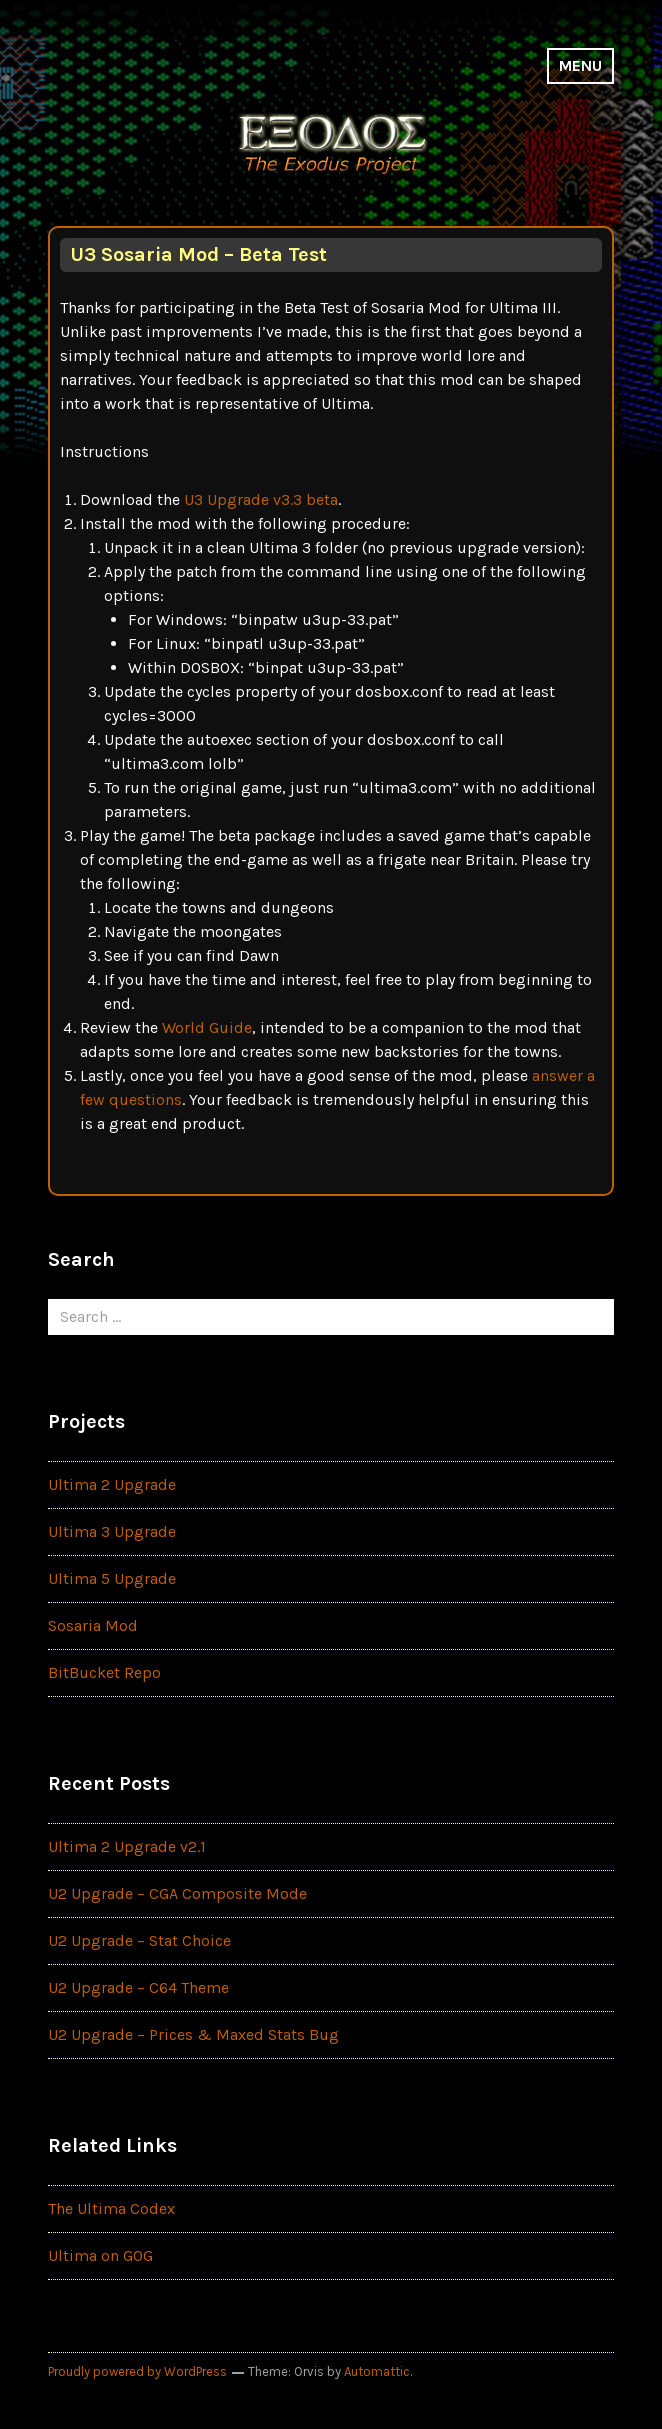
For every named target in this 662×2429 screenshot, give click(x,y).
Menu (580, 65)
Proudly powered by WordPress (137, 2371)
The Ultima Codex (111, 2208)
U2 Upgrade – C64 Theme (138, 1987)
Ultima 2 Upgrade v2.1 (127, 1846)
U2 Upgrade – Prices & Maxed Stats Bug (193, 2034)
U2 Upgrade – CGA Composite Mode (177, 1893)
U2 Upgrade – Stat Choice (139, 1940)
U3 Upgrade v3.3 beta (261, 499)
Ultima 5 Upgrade (112, 1578)
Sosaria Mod (93, 1625)
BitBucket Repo (104, 1672)
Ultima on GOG (100, 2255)
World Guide (207, 1027)
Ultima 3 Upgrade (112, 1531)
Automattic (377, 2371)
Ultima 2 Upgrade (112, 1484)
